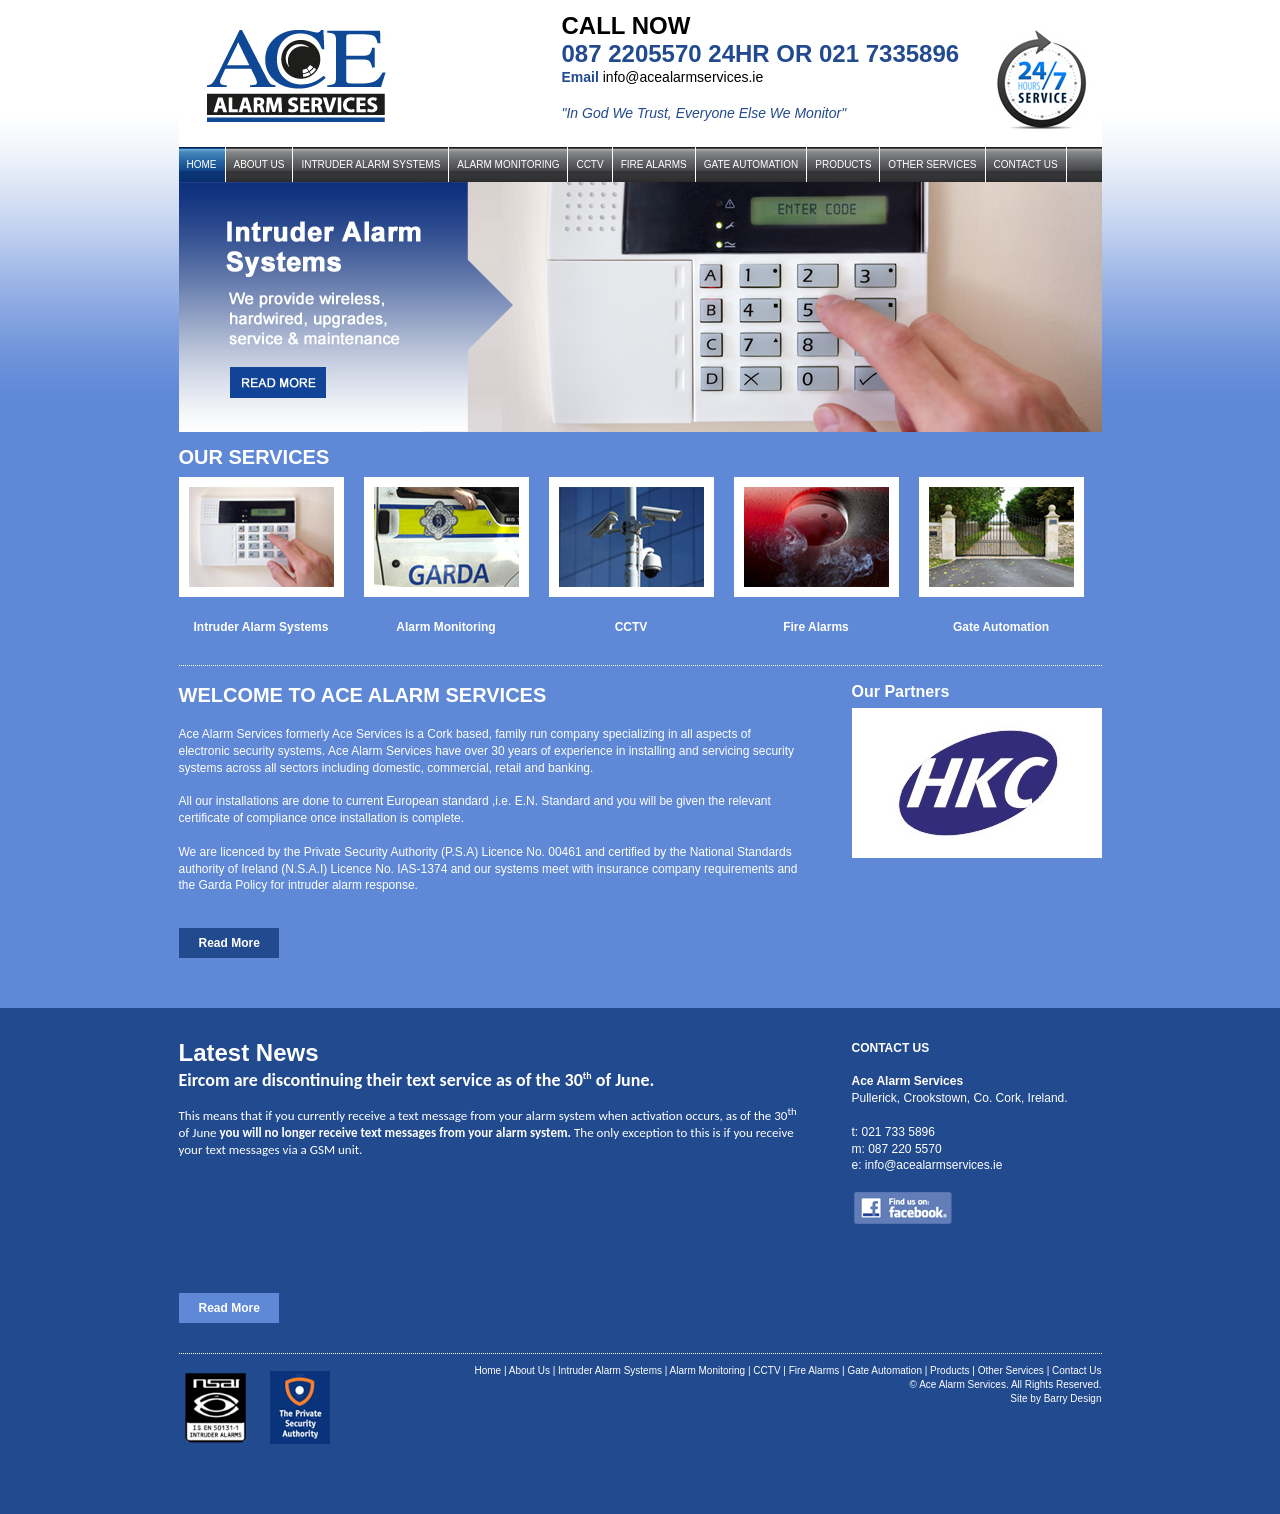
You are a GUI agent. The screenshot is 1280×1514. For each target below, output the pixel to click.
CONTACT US (1026, 164)
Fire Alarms (814, 1370)
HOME (202, 164)
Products (949, 1370)
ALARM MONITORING (508, 164)
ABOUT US (259, 164)
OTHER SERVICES (932, 164)
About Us (529, 1370)
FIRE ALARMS (654, 164)
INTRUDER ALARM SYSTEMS (370, 164)
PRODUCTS (843, 164)
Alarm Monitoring (708, 1370)
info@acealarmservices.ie (683, 77)
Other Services (1011, 1370)
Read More (229, 943)
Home (487, 1370)
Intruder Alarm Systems (610, 1370)
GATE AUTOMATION (751, 164)
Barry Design (1073, 1398)
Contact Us (1076, 1370)
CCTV (589, 164)
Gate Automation (884, 1370)
